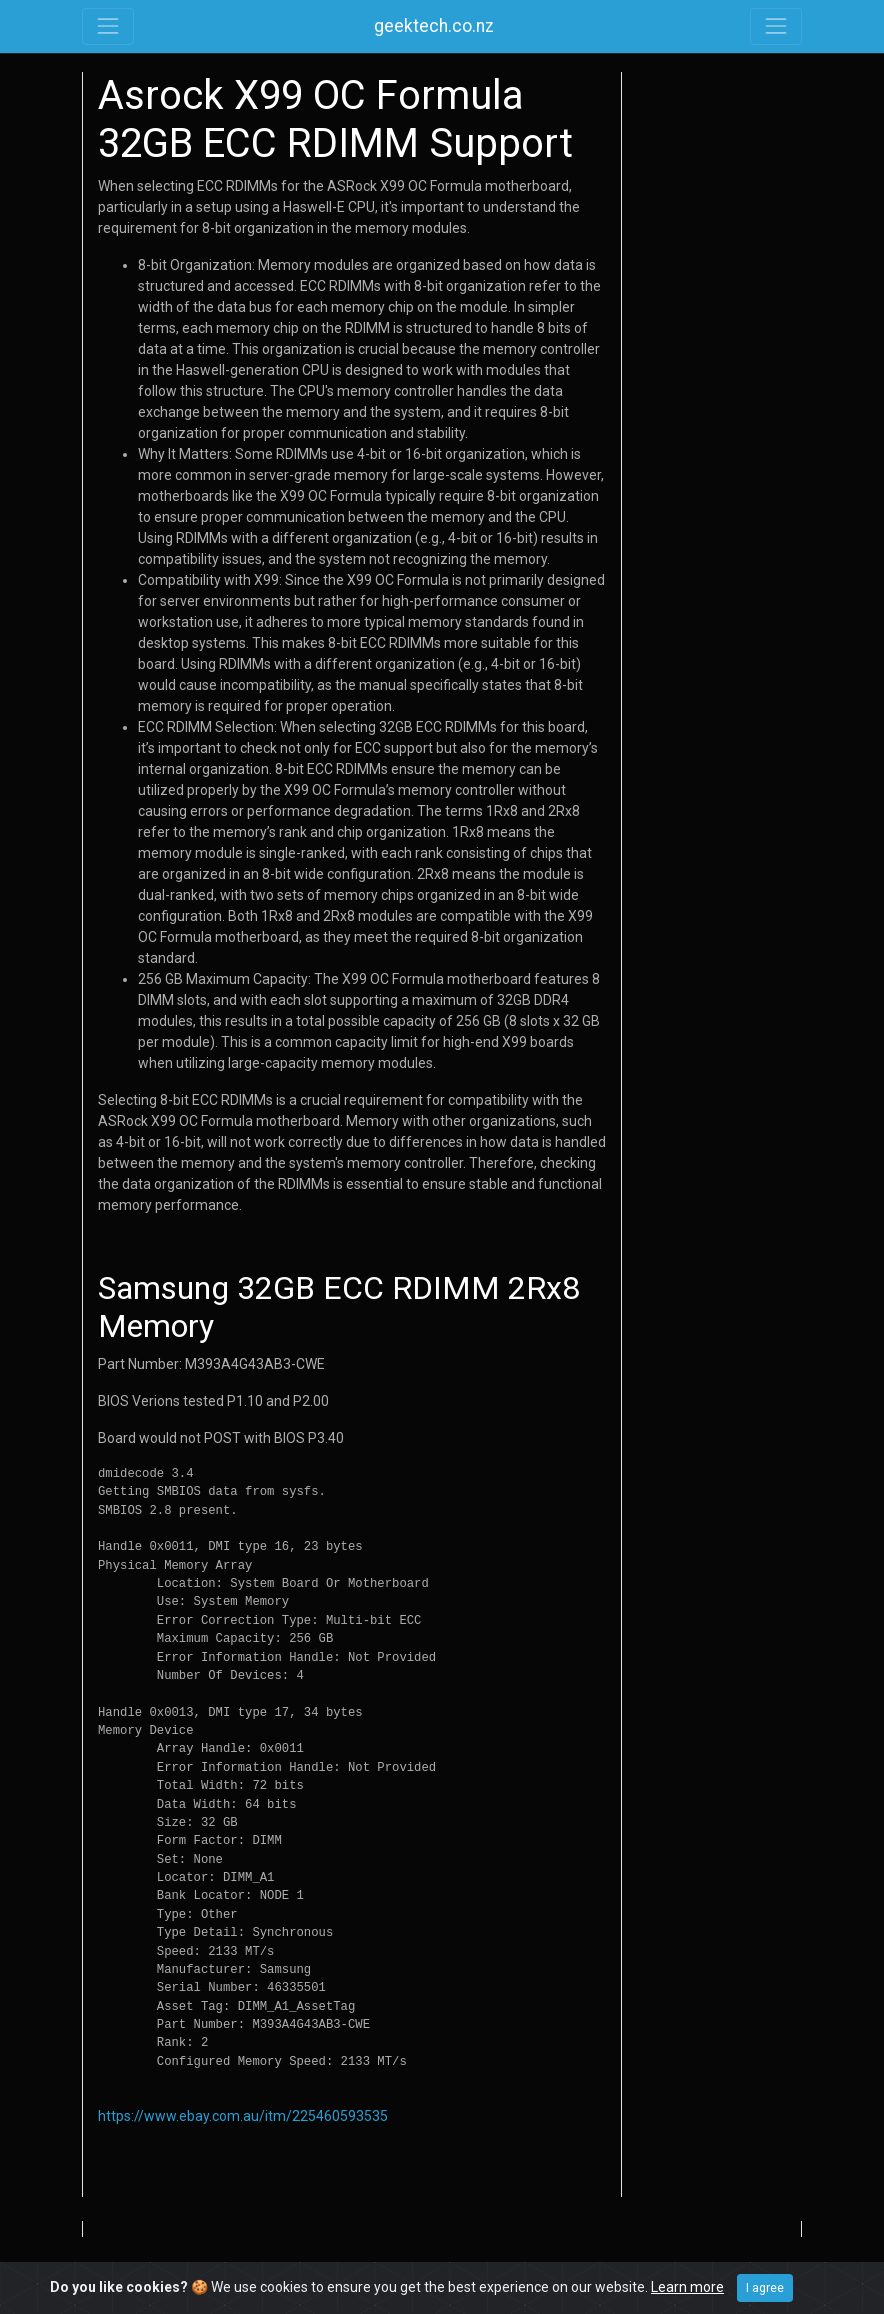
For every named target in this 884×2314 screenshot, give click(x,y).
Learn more (687, 2287)
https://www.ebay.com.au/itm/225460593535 (243, 2116)
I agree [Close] (765, 2288)
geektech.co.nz (434, 26)
